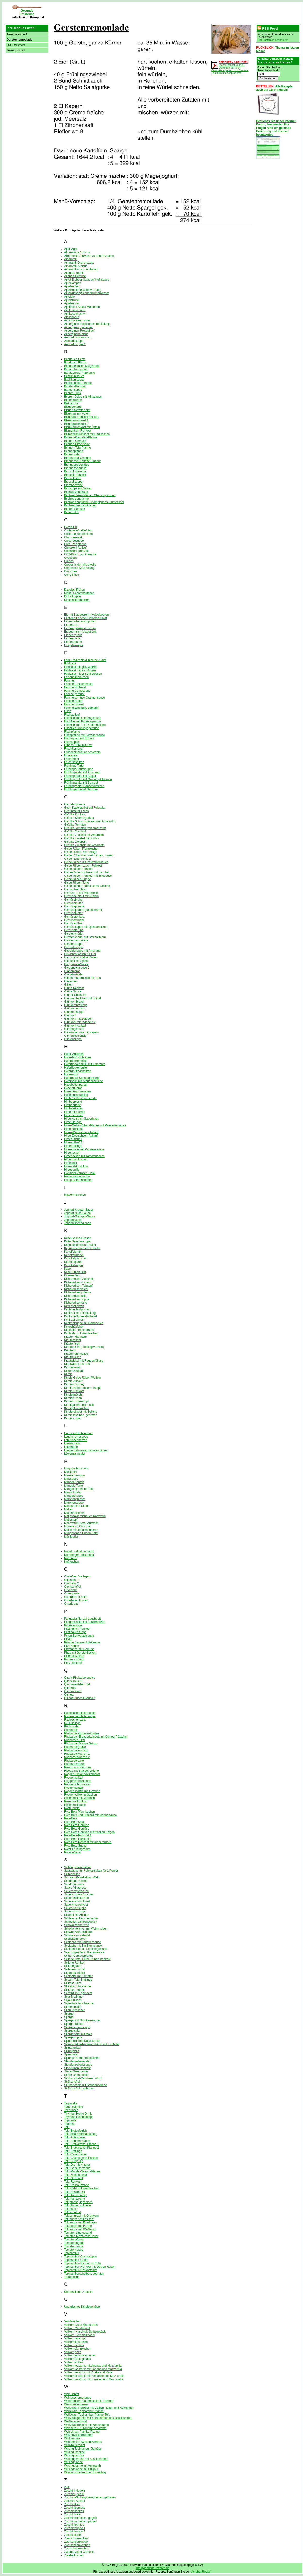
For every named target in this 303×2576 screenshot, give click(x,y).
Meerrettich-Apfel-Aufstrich (81, 1523)
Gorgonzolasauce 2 (76, 967)
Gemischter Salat (75, 889)
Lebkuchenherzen (75, 1440)
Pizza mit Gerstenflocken (80, 1652)
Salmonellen (72, 1874)
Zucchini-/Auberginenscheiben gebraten (90, 2497)
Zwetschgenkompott (77, 2545)
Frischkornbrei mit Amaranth (82, 752)
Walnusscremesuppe (77, 2397)
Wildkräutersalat (74, 2445)
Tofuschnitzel (72, 2212)
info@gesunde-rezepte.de (152, 2568)
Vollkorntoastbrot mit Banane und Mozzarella (93, 2369)
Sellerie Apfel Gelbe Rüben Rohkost (87, 1959)
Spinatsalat (71, 2054)
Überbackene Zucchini (78, 2291)
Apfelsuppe (71, 303)
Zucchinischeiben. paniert (80, 2521)
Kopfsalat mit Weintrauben (81, 1333)
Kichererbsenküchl (76, 1289)
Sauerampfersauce (76, 1891)
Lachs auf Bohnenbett (78, 1433)
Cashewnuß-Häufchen (78, 530)
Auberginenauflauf (76, 334)
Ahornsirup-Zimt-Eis (77, 252)
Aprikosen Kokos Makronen (82, 307)
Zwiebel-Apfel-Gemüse (79, 2552)
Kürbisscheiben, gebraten (80, 1415)
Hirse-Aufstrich (73, 1115)
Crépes (69, 561)
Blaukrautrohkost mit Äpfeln (82, 427)
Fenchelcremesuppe (77, 690)
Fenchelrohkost (74, 704)
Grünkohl (70, 1015)
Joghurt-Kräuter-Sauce (78, 1209)
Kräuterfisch (72, 1343)
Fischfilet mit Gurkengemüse (82, 718)
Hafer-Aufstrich (74, 1054)
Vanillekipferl (72, 2321)
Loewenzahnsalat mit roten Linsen (86, 1450)
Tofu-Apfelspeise (75, 2137)
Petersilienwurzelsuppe (79, 1635)
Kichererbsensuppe (76, 1299)
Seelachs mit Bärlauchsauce (82, 1942)
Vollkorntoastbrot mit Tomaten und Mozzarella (93, 2379)
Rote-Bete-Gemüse (76, 1825)
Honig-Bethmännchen (78, 1180)
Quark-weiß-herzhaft (77, 1684)
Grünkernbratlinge (75, 1005)
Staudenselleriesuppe (78, 2064)
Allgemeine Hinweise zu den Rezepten (89, 255)
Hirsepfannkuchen (76, 1159)
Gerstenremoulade (76, 940)
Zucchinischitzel (74, 2524)
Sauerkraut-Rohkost (77, 1901)
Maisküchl (70, 1472)
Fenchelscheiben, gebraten (81, 707)
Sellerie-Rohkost (74, 1962)
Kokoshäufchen (74, 1326)
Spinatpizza (71, 2051)
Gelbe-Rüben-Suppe (77, 879)
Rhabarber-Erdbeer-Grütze (81, 1733)
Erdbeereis (71, 625)
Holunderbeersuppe (77, 1176)
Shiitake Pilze (73, 1983)
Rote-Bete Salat (74, 1822)
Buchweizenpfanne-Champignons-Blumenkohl (94, 502)
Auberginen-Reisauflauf (79, 330)
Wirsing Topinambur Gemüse (83, 2448)
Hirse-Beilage (73, 1122)
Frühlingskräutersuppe (78, 769)
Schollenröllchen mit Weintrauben (86, 1928)
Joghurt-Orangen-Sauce (79, 1216)
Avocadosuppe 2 (75, 344)
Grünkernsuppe (74, 1012)
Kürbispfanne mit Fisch (79, 1405)
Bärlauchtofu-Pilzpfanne (79, 372)
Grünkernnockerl (75, 1008)
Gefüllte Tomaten (75, 824)
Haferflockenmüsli (75, 1060)
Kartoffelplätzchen (75, 1258)
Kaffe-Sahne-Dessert (77, 1238)
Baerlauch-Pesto (75, 359)
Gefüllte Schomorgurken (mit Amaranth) (89, 821)
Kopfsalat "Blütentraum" (79, 1330)
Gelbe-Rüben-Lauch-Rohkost (83, 865)
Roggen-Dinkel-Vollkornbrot (82, 1774)
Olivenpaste (71, 1593)
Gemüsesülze (73, 923)
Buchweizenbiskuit (76, 492)
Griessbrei (70, 981)
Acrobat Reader (201, 2571)
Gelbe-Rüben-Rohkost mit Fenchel (86, 872)
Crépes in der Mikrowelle (80, 564)
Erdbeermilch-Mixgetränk (80, 631)
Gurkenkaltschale (75, 1035)
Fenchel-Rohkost (75, 687)
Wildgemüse (72, 2438)
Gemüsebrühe (73, 899)
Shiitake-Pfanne (74, 1990)
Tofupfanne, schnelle (77, 2205)
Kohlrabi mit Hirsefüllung (80, 1313)
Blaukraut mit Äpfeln (77, 413)
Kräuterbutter (72, 1340)
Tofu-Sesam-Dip (74, 2192)
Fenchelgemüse (74, 694)
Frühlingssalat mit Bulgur (80, 776)
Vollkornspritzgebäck (77, 2359)
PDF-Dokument (16, 45)
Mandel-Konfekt (74, 1482)
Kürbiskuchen (73, 1398)
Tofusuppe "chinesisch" (79, 2219)
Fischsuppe (71, 742)
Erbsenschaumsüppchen (80, 621)
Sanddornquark (74, 1884)
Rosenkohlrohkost (75, 1801)
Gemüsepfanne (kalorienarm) (83, 910)
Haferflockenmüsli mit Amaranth (84, 1064)
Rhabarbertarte (74, 1760)
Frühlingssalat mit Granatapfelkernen (88, 779)
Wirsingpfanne (73, 2462)
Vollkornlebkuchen (76, 2342)
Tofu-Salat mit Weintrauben (81, 2188)
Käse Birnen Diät (75, 1272)
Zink (67, 2487)
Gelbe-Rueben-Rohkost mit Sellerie (87, 886)
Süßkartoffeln (72, 2081)
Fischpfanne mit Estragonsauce (84, 735)
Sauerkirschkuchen (76, 1898)
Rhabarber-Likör (74, 1740)
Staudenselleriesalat (77, 2061)
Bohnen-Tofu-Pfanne (77, 447)
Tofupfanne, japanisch (78, 2202)
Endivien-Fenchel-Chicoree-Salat (85, 618)
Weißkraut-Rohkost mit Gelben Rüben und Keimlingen (99, 2407)
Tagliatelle (70, 2103)
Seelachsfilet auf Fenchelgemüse (85, 1949)
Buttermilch (71, 512)
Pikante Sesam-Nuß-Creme (82, 1642)
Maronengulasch (75, 1499)
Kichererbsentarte (75, 1302)
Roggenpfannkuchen (77, 1781)
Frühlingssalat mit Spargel (81, 782)
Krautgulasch (72, 1357)
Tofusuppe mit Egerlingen (80, 2222)
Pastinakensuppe (75, 1632)
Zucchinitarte (72, 2535)
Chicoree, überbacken (78, 534)
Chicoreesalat (73, 537)
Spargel (69, 2013)
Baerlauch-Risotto (75, 362)
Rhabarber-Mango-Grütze (80, 1743)
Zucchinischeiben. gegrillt (80, 2518)
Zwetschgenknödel (76, 2541)
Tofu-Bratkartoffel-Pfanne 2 (81, 2147)
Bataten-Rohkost (75, 386)
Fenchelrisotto (73, 701)
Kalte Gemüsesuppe (77, 1241)
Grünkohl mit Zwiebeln (78, 1018)
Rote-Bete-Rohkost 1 (77, 1835)
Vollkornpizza (72, 2352)
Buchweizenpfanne (76, 498)
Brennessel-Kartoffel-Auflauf (82, 461)
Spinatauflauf (72, 2047)
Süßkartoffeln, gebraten (79, 2088)
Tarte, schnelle (73, 2106)
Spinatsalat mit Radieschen (81, 2058)
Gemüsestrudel (74, 920)
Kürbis (68, 1374)
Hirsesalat (70, 1163)
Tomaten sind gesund (78, 2232)
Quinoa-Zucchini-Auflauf (79, 1698)
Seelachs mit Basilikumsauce (83, 1945)
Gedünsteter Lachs (76, 811)
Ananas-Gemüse (75, 276)
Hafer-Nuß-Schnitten (77, 1057)
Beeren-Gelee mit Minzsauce (83, 396)
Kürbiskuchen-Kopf (76, 1401)
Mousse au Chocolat (77, 1526)
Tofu (67, 2127)
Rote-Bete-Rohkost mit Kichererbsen (87, 1842)
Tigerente (70, 2120)
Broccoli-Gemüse (75, 471)
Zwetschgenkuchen (76, 2548)
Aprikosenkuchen (75, 313)
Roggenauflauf (73, 1777)
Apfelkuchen (72, 286)
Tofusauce (70, 2209)
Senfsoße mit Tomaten (78, 1976)
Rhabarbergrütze (75, 1747)
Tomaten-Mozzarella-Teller (81, 2236)
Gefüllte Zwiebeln (75, 841)
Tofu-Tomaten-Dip (75, 2195)
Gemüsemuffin (73, 903)
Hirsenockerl (72, 1152)
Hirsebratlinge (73, 1146)
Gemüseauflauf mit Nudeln (81, 896)
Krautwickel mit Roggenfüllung (83, 1360)
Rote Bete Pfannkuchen (79, 1811)
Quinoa (69, 1694)
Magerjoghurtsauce (76, 1468)
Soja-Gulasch (73, 2000)
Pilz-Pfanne (71, 1645)
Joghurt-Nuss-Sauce (77, 1213)
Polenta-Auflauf (74, 1656)
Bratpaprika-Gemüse (77, 458)
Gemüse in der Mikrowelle (81, 892)
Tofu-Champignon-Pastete (81, 2158)
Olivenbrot (70, 1590)
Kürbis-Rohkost (74, 1391)
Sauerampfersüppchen (78, 1894)
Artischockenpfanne (77, 320)
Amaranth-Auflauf (75, 266)
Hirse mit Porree (74, 1112)
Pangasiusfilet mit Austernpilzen (84, 1622)
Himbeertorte (72, 1105)
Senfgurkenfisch (74, 1972)
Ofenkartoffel (72, 1586)
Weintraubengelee (76, 2404)
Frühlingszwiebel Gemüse (81, 789)
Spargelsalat (72, 2030)
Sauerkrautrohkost (76, 1904)
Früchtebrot (71, 759)
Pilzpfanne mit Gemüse (79, 1649)
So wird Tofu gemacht (78, 1993)
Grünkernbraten (74, 1001)
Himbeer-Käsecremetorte (80, 1098)
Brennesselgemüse (76, 464)
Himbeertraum (73, 1108)
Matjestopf (70, 1519)
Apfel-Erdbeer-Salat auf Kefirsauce (86, 279)
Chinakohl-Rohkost (76, 551)
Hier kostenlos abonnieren (272, 39)
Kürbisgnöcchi (73, 1394)
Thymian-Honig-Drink (78, 2113)
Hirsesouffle (71, 1169)
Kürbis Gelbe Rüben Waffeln (82, 1377)
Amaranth (70, 259)
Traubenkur (71, 2277)
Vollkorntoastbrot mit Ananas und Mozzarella (93, 2365)
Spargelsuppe (73, 2037)
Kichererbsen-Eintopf (77, 1282)
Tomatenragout (74, 2243)
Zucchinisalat (72, 2514)
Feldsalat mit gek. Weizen (80, 667)
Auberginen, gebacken (78, 327)
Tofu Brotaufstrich (75, 2130)
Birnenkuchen (73, 400)
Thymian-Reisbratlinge (78, 2117)
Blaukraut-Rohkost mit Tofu (81, 417)
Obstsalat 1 (71, 1580)
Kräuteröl (70, 1350)
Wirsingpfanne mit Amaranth (82, 2465)
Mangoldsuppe (73, 1495)
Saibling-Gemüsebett (77, 1867)
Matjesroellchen (74, 1512)
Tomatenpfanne (74, 2239)
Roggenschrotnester (77, 1784)
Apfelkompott (72, 283)
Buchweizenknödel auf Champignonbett (89, 495)
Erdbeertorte (72, 638)
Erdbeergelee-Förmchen (80, 628)
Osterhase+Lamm (75, 1597)
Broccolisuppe (73, 481)
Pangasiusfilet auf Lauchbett (82, 1618)
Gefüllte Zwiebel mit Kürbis (81, 838)
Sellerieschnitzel (74, 1969)
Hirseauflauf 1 (73, 1139)
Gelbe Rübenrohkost (77, 858)
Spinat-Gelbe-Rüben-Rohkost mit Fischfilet (91, 2044)
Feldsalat (70, 663)
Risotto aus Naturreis (77, 1767)
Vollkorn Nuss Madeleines (81, 2325)
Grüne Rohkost (74, 988)
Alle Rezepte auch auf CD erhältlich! (274, 88)
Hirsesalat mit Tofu (76, 1166)
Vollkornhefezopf (75, 2338)
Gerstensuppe (73, 944)
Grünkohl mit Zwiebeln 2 (79, 1022)
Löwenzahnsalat (74, 1453)
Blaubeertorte (73, 406)
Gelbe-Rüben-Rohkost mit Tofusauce (88, 875)
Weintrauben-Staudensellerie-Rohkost (88, 2401)
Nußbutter (70, 1558)
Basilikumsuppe (74, 379)
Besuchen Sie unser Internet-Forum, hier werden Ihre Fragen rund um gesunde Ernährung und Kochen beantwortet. (276, 127)
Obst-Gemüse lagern (77, 1576)
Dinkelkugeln (72, 596)
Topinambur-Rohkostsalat (80, 2270)
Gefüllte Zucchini (75, 831)
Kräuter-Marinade (75, 1336)
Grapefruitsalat (73, 974)
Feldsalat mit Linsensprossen (83, 673)
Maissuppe (71, 1478)
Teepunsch (71, 2110)
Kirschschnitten (74, 1306)
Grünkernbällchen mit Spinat (82, 998)
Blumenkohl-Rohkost (77, 430)
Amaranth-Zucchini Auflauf (81, 269)
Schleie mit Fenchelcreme (81, 1918)
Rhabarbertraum (74, 1764)
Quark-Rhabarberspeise (79, 1677)
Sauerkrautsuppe (75, 1908)
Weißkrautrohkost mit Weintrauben (86, 2424)
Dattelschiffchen (74, 589)
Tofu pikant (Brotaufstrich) (80, 2134)
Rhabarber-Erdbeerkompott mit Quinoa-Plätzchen (96, 1736)
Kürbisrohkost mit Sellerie (80, 1411)
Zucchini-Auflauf (74, 2501)
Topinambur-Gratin (76, 2260)
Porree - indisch (74, 1659)
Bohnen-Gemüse (75, 441)
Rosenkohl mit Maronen (79, 1798)
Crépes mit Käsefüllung (79, 568)
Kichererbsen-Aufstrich (78, 1279)
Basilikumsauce (74, 376)
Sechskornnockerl (75, 1938)
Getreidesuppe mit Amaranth (82, 950)
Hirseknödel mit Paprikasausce (84, 1149)
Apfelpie (69, 296)
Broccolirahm (72, 478)
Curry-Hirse (71, 574)
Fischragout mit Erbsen (79, 738)
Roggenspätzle (74, 1787)
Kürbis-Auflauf (73, 1381)
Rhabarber (71, 1730)
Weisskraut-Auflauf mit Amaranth (85, 2428)
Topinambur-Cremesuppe (80, 2256)
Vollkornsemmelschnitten (80, 2355)
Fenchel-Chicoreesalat (78, 684)
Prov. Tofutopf (73, 1662)
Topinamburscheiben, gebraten (84, 2273)
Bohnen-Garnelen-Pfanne (80, 437)
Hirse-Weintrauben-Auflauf (81, 1132)
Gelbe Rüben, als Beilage (80, 852)
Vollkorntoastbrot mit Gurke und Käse (88, 2372)
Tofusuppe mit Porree (78, 2226)
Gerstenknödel (73, 933)
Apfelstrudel (71, 300)
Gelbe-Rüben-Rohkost (78, 869)
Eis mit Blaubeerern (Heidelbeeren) (86, 614)
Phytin (68, 1639)
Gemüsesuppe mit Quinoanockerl (85, 927)
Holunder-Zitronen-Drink (79, 1173)
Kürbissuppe (72, 1418)
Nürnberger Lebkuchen (79, 1555)
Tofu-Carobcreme (75, 2154)
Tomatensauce (73, 2246)
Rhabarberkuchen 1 (77, 1753)
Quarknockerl (72, 1691)
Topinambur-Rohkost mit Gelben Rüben (89, 2266)
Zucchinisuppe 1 (74, 2528)
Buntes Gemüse (74, 509)
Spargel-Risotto (74, 2024)
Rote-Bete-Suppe (75, 1845)
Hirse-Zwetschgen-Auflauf (81, 1135)
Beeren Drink (72, 393)
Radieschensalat (75, 1719)
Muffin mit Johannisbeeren (81, 1529)
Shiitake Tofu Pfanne (77, 1986)
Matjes (68, 1509)
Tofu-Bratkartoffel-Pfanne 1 (81, 2144)
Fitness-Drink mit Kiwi (78, 745)
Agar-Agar (70, 249)
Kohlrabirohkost (74, 1319)
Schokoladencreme (76, 1925)
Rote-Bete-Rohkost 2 (77, 1839)
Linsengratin (72, 1443)
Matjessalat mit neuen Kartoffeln (85, 1516)
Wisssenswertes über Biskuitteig (85, 2472)
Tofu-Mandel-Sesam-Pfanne (82, 2171)
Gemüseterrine (73, 930)
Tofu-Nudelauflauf (75, 2175)
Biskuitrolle (71, 403)
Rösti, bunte (72, 1808)
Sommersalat (72, 2007)
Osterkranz (71, 1603)
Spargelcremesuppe (77, 2027)
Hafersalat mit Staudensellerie (83, 1081)
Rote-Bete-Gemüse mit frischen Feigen (89, 1832)
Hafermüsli (71, 1074)
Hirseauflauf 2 (73, 1142)
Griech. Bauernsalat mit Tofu (82, 978)
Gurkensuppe (73, 1039)
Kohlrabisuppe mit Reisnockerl (83, 1323)
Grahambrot (72, 971)
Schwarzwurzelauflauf (78, 1932)
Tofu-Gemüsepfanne (77, 2168)
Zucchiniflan (72, 2504)
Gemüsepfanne (74, 906)
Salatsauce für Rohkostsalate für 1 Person (91, 1870)
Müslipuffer (71, 1536)
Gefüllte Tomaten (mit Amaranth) (85, 828)
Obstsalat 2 (71, 1583)
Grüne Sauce (72, 991)
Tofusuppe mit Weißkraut (80, 2229)
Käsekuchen (72, 1275)
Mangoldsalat (72, 1492)
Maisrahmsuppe (74, 1475)
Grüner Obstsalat (75, 995)
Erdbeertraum (73, 642)
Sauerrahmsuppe (75, 1911)
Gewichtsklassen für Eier (80, 954)
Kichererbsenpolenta (77, 1292)
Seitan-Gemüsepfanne (78, 1955)
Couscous (70, 557)
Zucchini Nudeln (74, 2490)
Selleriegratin (72, 1966)
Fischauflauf (72, 714)
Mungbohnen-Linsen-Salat (81, 1533)
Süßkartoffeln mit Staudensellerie (85, 2085)
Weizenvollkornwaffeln (78, 2435)
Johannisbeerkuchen (77, 1223)
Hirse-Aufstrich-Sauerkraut (81, 1118)
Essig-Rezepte (73, 645)
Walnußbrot (71, 2394)
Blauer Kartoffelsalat (77, 410)
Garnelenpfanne (74, 804)
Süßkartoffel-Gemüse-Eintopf (83, 2078)
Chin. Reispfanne (75, 544)
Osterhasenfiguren (76, 1600)
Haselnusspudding (76, 1095)
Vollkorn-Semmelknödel (79, 2335)
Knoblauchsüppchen (77, 1309)
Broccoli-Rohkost (75, 475)
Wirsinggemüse (74, 2455)
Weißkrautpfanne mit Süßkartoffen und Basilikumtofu (98, 2418)
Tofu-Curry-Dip (73, 2161)
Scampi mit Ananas (76, 1915)
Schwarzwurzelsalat (77, 1935)
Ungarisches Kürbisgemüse (82, 2306)
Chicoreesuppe (74, 540)
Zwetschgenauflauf (76, 2538)
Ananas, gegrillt (74, 272)
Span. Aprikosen (74, 2010)
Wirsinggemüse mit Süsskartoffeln (86, 2459)
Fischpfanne (72, 731)
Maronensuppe (74, 1502)
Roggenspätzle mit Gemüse (82, 1791)
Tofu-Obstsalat (73, 2178)
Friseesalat (71, 755)
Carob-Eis (70, 527)
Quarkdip (70, 1688)
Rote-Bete (70, 1818)
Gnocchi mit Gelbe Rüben (80, 957)
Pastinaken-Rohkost (77, 1628)
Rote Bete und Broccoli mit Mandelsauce (90, 1815)
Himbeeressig (73, 1101)
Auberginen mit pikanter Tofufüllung (87, 324)
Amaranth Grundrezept (79, 262)
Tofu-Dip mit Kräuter (77, 2164)
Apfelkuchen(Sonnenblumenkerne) (86, 293)
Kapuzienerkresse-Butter (80, 1245)
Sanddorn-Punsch (75, 1881)
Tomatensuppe (73, 2249)
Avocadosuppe (73, 341)
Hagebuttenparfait (75, 1084)
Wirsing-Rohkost (74, 2452)
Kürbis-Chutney (74, 1384)
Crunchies (70, 571)
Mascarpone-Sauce (76, 1506)
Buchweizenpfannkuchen (80, 505)
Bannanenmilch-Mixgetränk (81, 366)
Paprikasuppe (73, 1625)
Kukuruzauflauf (74, 1370)
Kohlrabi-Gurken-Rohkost (80, 1316)
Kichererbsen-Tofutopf (78, 1285)
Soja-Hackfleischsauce (78, 2003)
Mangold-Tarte (73, 1485)
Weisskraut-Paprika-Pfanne (82, 2431)
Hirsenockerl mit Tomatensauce (84, 1156)
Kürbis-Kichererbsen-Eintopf (82, 1388)
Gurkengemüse (74, 1029)
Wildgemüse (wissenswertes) (83, 2441)
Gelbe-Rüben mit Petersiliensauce (86, 862)
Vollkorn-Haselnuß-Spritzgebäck (85, 2331)
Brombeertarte (73, 485)
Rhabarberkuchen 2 (77, 1757)
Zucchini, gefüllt (74, 2494)
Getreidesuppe (73, 947)
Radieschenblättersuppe (79, 1713)
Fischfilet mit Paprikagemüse (82, 721)
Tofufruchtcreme (74, 2198)
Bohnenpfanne (73, 451)
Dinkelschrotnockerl (77, 600)
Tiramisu (69, 2123)
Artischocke (71, 317)
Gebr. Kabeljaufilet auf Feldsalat (84, 807)
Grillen (68, 984)
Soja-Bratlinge (73, 1996)
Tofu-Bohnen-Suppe (77, 2140)
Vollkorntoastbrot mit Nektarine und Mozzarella (94, 2376)
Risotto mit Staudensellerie (81, 1770)
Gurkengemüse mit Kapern (81, 1032)
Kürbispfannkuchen (76, 1408)
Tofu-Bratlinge (73, 2151)
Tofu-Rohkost (72, 2181)
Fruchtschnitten (74, 762)
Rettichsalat (71, 1726)
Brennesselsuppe (75, 468)
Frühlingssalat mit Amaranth (82, 772)
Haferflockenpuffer (76, 1067)
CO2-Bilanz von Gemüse (80, 554)
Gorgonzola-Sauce (76, 964)
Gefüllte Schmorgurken (79, 818)
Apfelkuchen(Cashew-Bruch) (82, 290)
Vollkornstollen (73, 2362)
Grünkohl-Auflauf (75, 1025)
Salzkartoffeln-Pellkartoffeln (82, 1877)
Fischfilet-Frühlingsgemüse (81, 728)
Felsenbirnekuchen (76, 677)
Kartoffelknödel (74, 1255)
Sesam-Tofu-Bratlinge (78, 1979)
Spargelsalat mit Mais (78, 2034)
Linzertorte (71, 1447)
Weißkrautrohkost (75, 2421)
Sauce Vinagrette (75, 1887)
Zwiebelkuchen (74, 2555)
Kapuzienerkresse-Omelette (82, 1248)
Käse (67, 1268)
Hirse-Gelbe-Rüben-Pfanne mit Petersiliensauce (95, 1125)
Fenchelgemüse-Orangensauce (84, 697)
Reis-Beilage (72, 1723)
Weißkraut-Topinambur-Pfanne (84, 2411)
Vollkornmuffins (74, 2345)
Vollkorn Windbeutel (77, 2328)
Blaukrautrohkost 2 (76, 423)
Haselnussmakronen (77, 1091)
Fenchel (69, 680)
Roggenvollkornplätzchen (80, 1794)
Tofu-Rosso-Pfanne (76, 2185)
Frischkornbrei (73, 748)
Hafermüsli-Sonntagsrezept (81, 1078)
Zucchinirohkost (74, 2511)
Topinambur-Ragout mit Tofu (82, 2263)
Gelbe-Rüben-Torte (76, 882)
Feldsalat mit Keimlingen (80, 670)
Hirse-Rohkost (73, 1129)
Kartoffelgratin (73, 1251)
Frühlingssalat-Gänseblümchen (84, 786)
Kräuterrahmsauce (76, 1353)
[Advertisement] (108, 12)
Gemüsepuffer (73, 913)
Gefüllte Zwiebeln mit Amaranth (84, 845)
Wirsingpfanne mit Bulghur (81, 2469)
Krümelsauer (72, 1367)
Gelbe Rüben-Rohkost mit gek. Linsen (88, 855)
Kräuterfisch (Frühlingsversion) (84, 1347)
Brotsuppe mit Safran (78, 488)
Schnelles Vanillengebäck (80, 1921)
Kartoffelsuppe (73, 1265)
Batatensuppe (73, 389)
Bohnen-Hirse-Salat (77, 444)
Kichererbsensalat (75, 1296)
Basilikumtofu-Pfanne (78, 383)
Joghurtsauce (73, 1220)
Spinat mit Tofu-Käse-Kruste (82, 2041)
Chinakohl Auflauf (75, 547)
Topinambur (71, 2253)
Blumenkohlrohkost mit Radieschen (87, 434)
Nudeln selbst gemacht (79, 1551)
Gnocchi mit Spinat (76, 961)
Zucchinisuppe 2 (74, 2531)
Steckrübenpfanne (76, 2071)
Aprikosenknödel (75, 310)
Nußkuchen (71, 1561)
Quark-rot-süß (73, 1681)
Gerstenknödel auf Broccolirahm (85, 937)
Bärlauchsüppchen (76, 369)
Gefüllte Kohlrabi (75, 814)
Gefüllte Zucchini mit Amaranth (84, 835)
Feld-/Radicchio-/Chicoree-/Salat (85, 660)
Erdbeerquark (73, 635)
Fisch (67, 711)
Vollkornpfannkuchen (77, 2348)
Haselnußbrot (73, 1088)
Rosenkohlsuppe (75, 1804)
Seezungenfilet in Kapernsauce (84, 1952)
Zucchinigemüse (74, 2507)
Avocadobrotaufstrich (78, 337)
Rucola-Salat (72, 1852)
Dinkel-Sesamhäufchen (79, 593)
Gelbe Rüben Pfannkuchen (81, 848)
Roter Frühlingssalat (77, 1849)
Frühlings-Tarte (74, 765)
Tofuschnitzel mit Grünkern (81, 2215)
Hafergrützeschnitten (77, 1071)
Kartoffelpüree (73, 1262)
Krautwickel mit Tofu (77, 1364)
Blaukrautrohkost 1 (76, 420)
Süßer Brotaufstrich (76, 2075)
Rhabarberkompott (76, 1750)
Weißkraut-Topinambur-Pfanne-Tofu (87, 2414)
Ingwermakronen (75, 1194)
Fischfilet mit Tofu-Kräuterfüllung (85, 724)
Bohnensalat (72, 454)
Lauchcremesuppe (76, 1436)
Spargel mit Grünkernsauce (82, 2020)
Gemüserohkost (74, 916)
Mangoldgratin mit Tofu (78, 1489)
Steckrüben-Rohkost (77, 2068)
